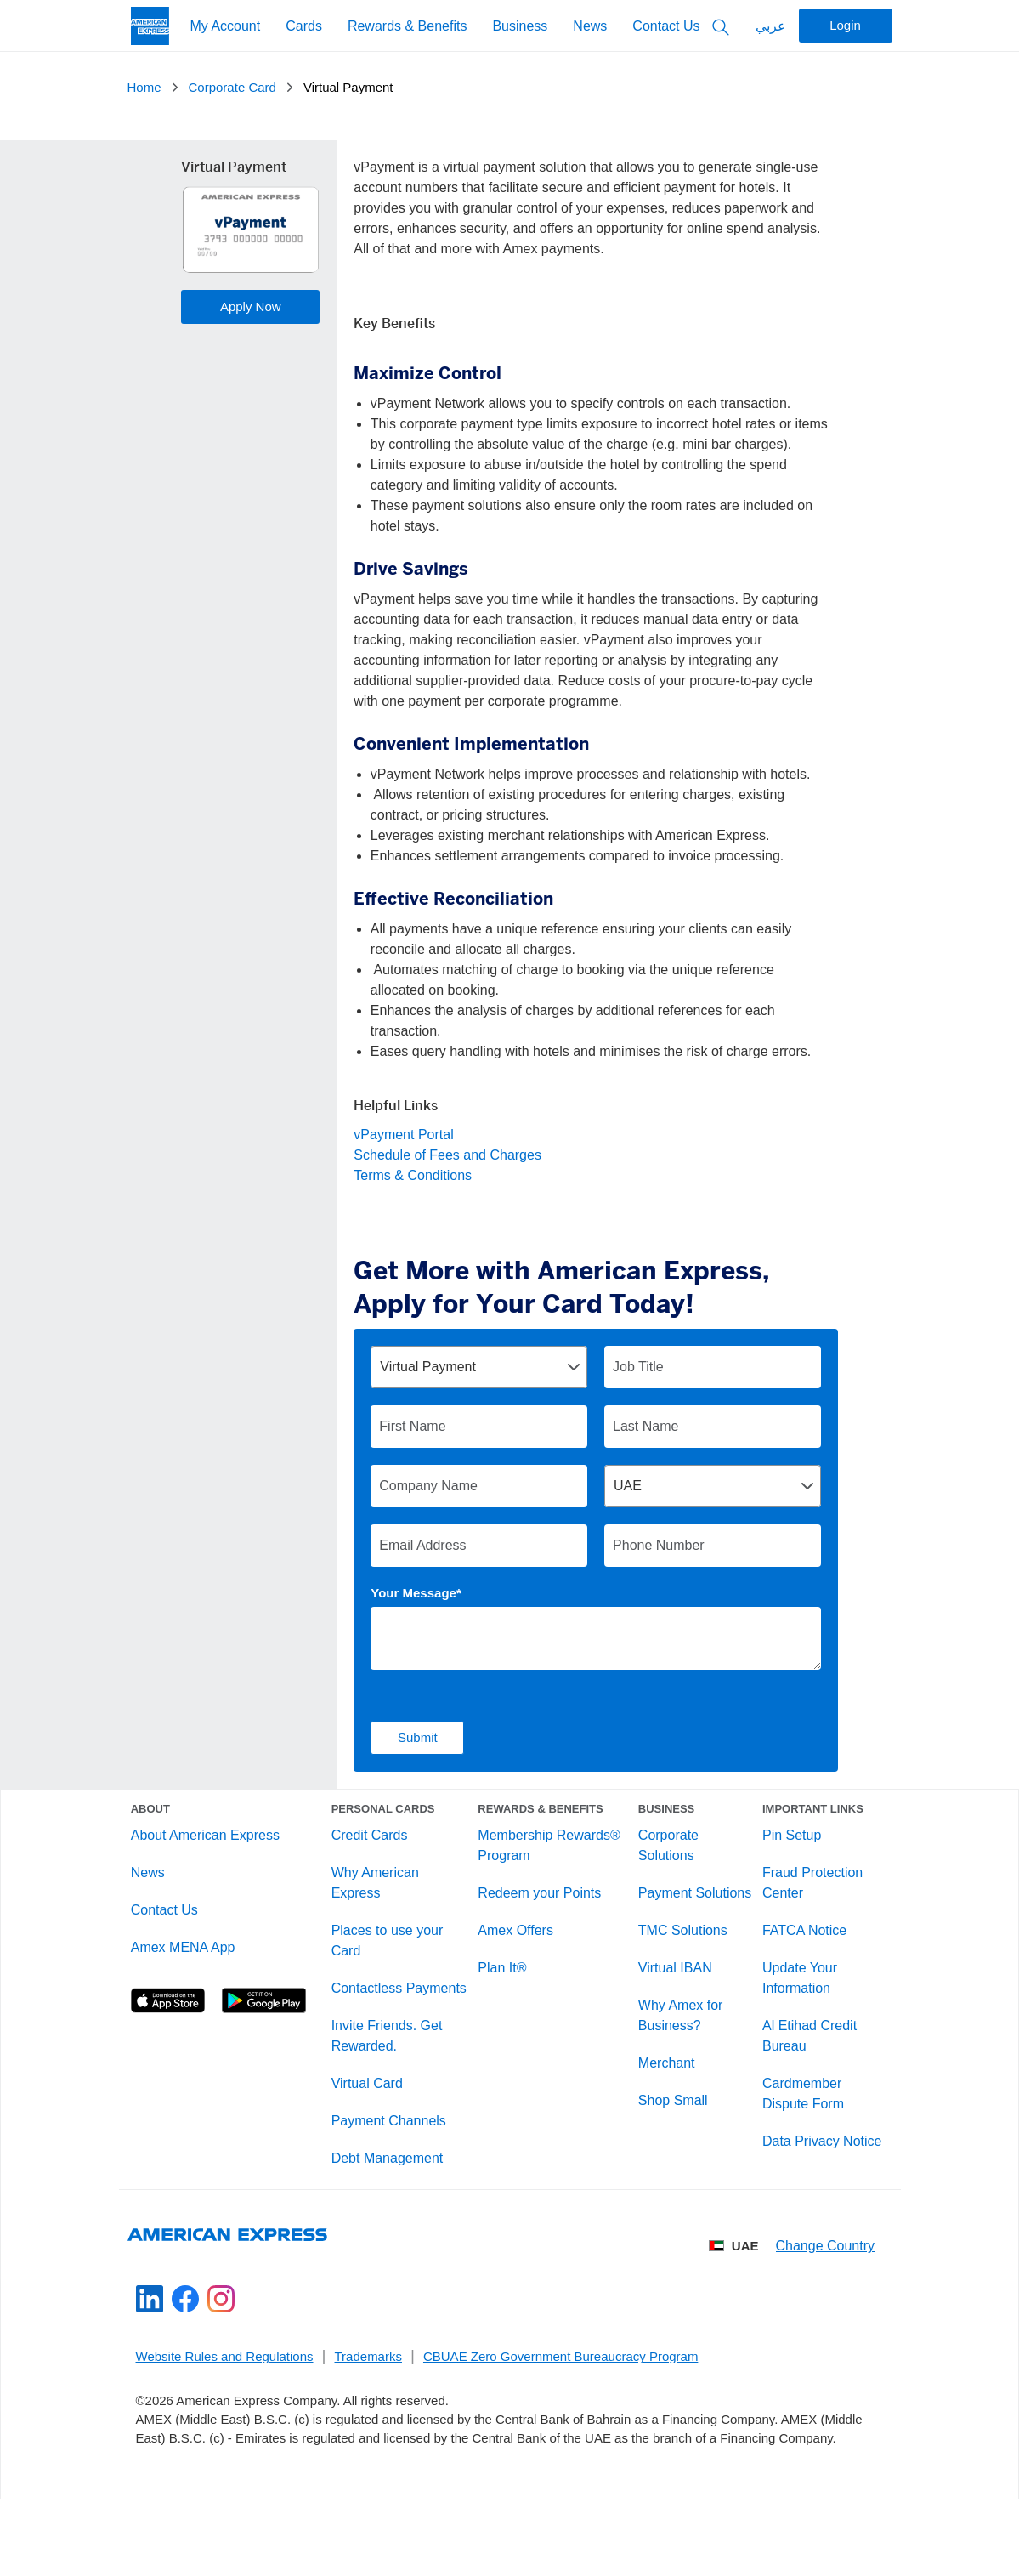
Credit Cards (375, 1848)
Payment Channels (394, 2155)
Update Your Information (791, 1991)
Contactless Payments (373, 2011)
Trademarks (368, 2404)
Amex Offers (517, 1944)
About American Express (218, 1848)
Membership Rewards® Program (550, 1858)
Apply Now (250, 306)
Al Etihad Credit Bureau (801, 2049)
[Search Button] (721, 25)
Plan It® (503, 1981)
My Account (225, 26)
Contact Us (665, 26)
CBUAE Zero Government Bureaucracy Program (560, 2404)
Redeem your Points (541, 1906)
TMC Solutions (678, 1964)
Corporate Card (232, 87)
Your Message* (416, 1593)
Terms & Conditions (413, 1175)
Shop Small (669, 2134)
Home (144, 87)
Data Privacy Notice (814, 2155)
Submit (418, 1737)
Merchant (662, 2097)
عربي (771, 26)
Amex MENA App (196, 1961)
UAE (734, 2293)
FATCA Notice (796, 1944)
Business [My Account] (519, 26)
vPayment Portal (403, 1134)
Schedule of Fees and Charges (447, 1155)
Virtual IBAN (671, 2001)
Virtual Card (373, 2117)
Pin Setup (783, 1848)
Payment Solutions (662, 1916)
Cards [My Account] (304, 26)
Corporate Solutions (664, 1858)
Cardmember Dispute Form (794, 2107)
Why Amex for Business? (676, 2049)
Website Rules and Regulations (225, 2404)
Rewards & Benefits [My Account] (407, 26)
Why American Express (381, 1896)
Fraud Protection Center (804, 1896)
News (590, 26)
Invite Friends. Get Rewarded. (393, 2069)
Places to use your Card (393, 1954)
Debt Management (393, 2192)
